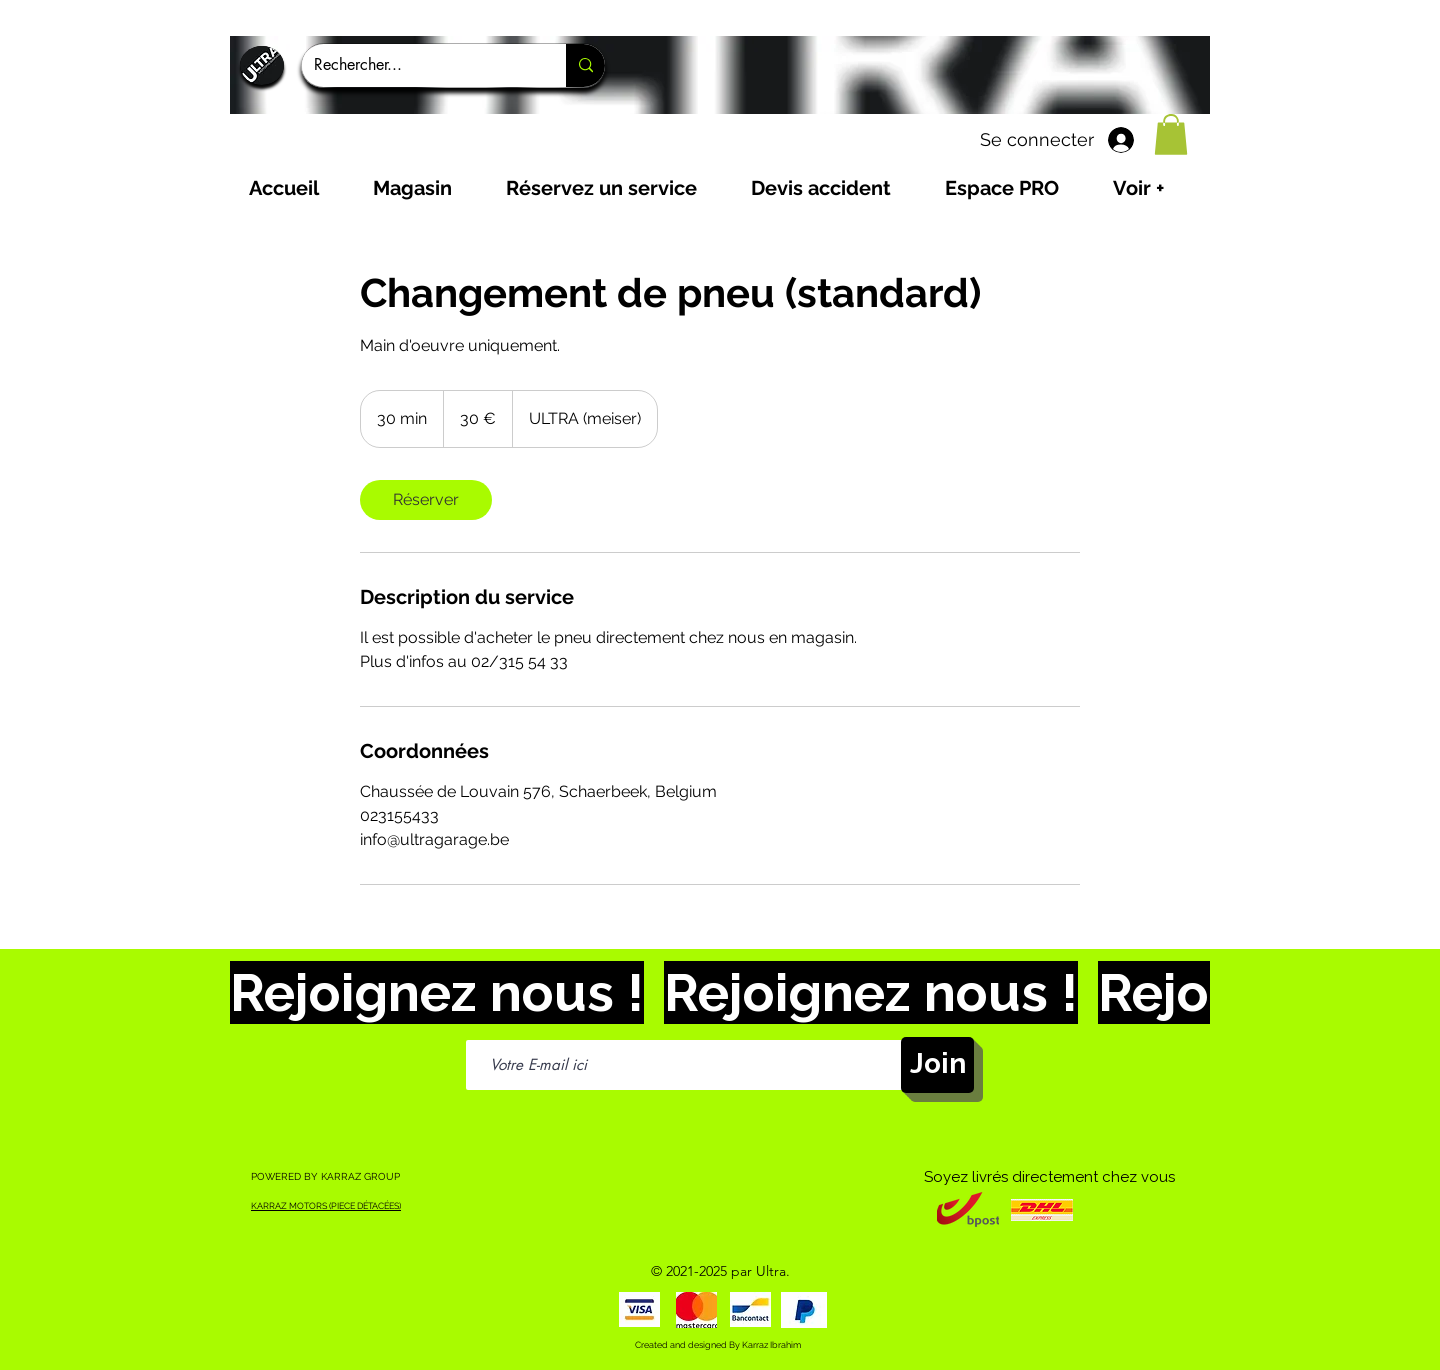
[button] (1171, 134)
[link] (426, 500)
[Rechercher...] (419, 65)
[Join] (937, 1065)
